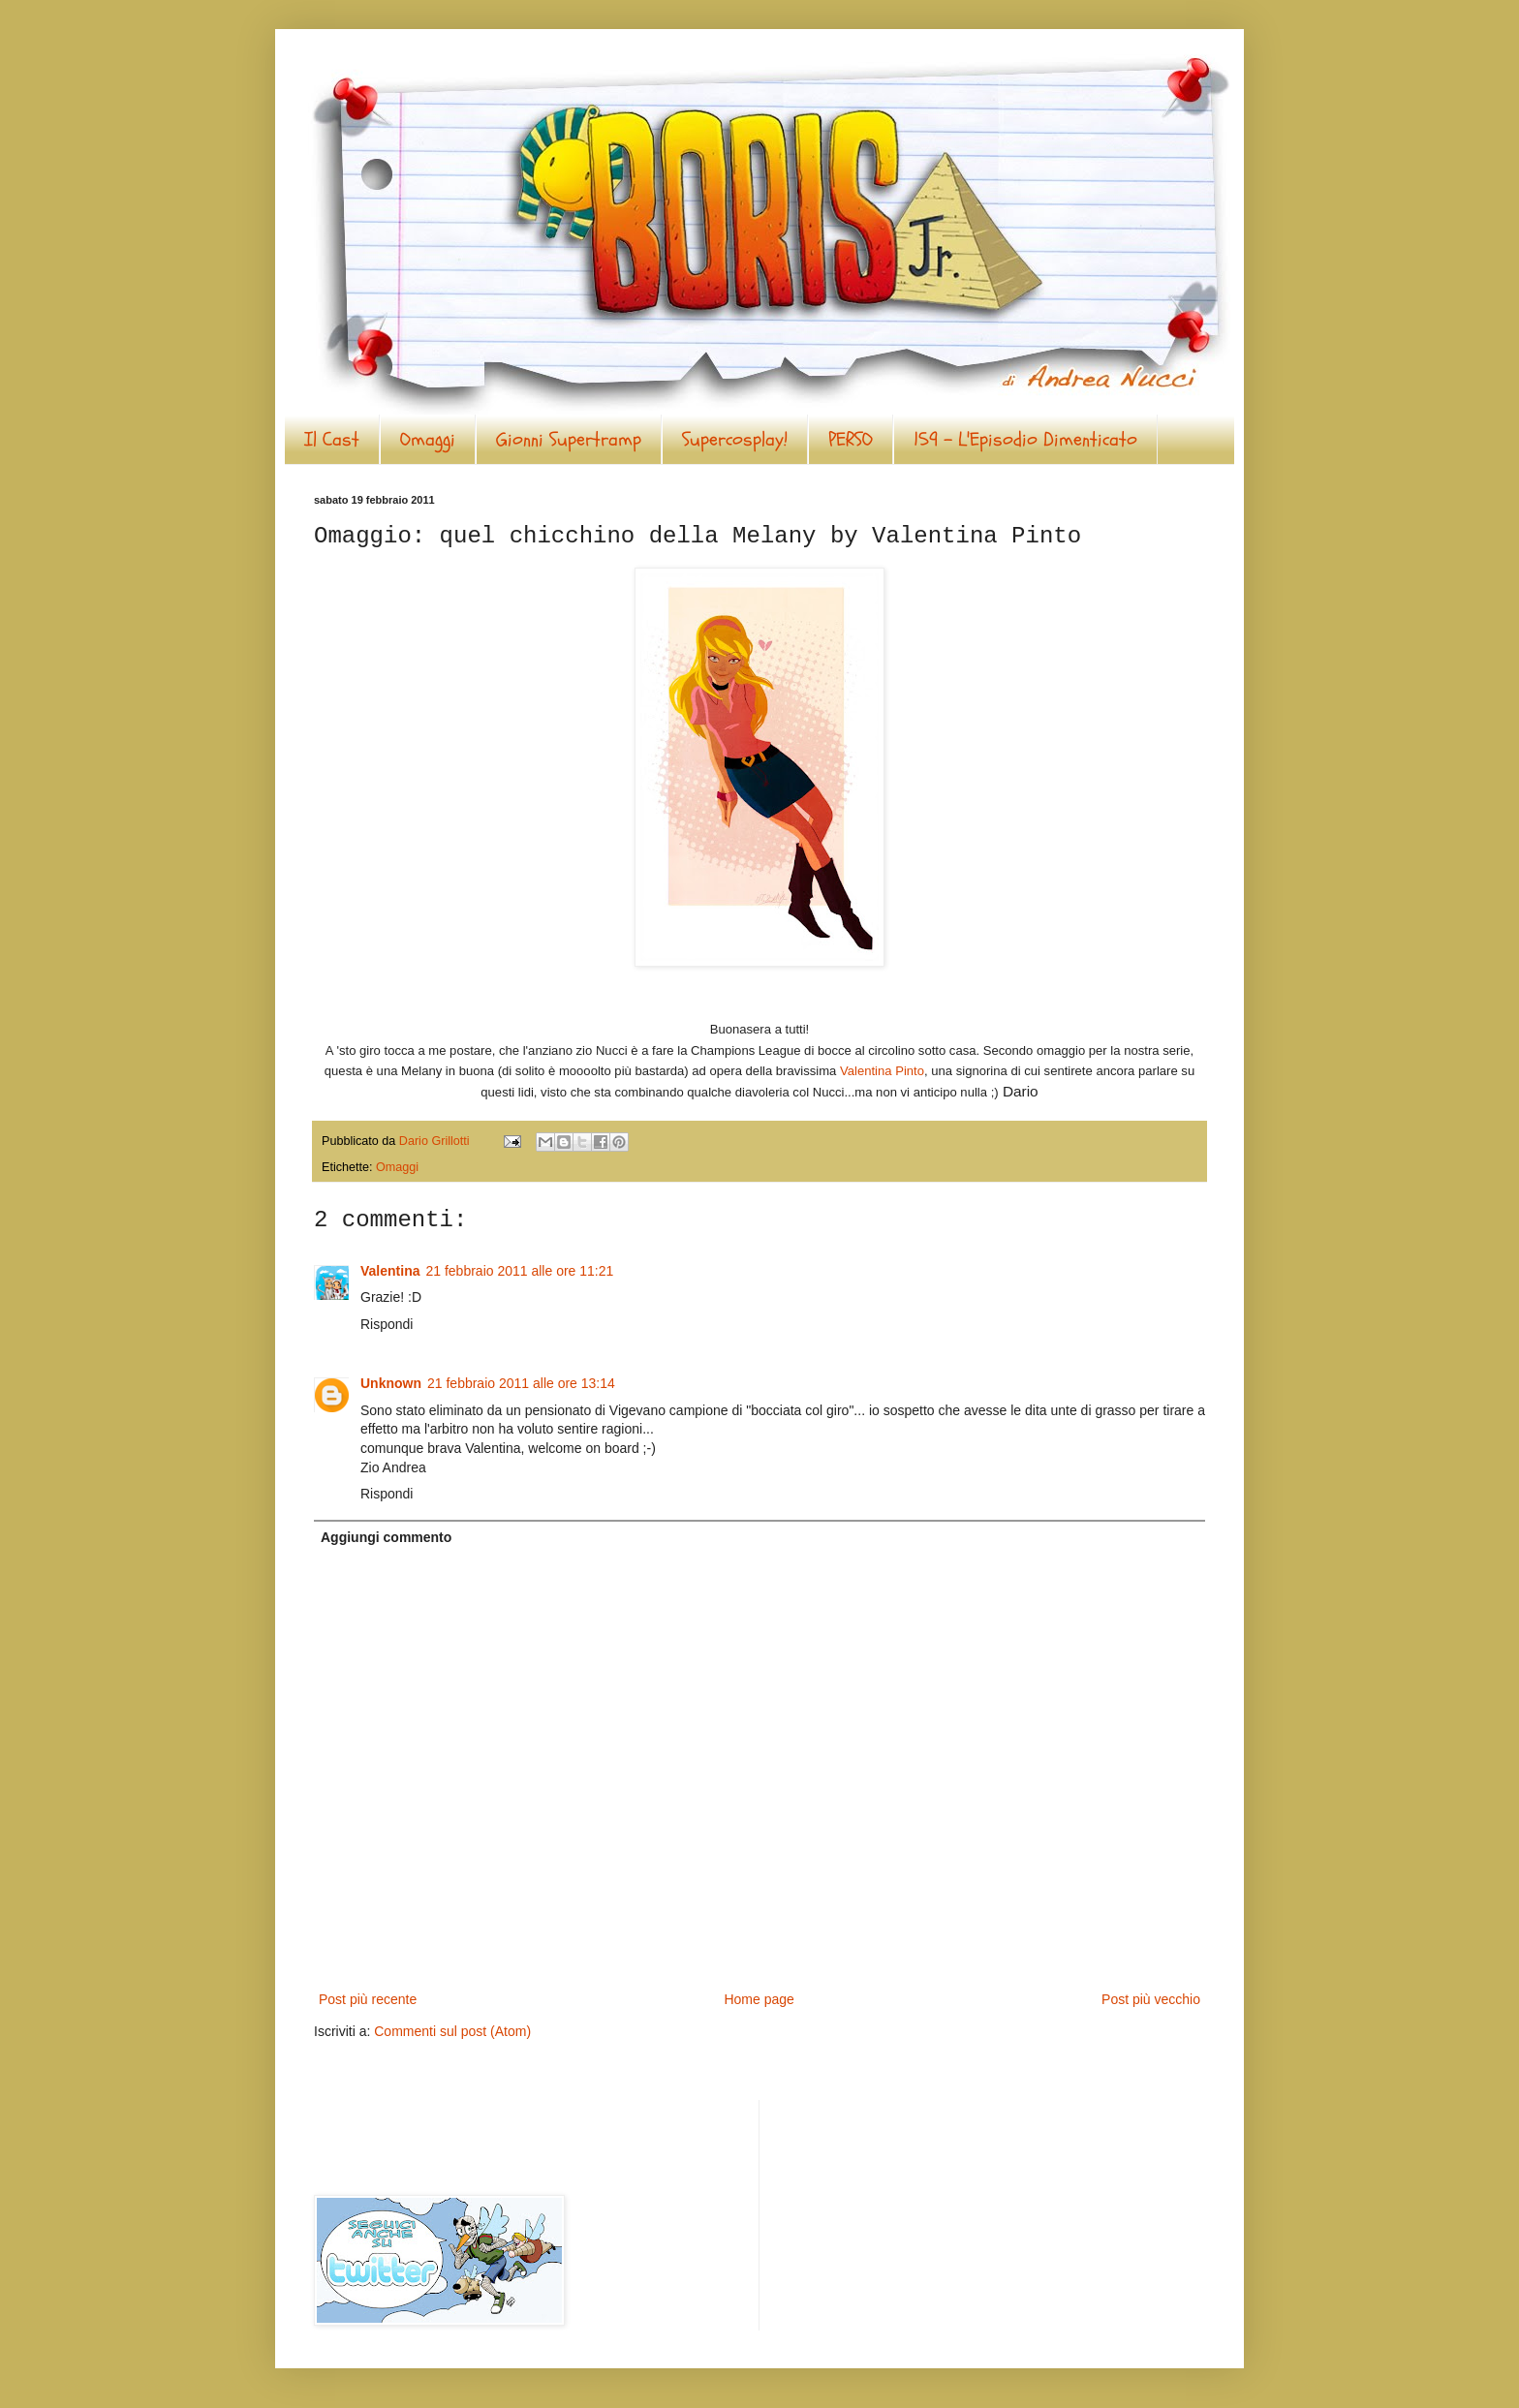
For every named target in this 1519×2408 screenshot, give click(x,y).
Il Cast (331, 439)
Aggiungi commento (386, 1537)
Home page (758, 1999)
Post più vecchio (1150, 1999)
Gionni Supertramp (568, 439)
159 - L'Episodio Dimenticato (1025, 439)
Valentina (389, 1271)
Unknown (390, 1383)
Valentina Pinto (882, 1071)
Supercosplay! (735, 439)
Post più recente (368, 1999)
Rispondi (386, 1324)
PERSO (850, 439)
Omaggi (427, 439)
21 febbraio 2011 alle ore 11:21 (519, 1271)
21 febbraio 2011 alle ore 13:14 (521, 1383)
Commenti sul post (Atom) (452, 2031)
